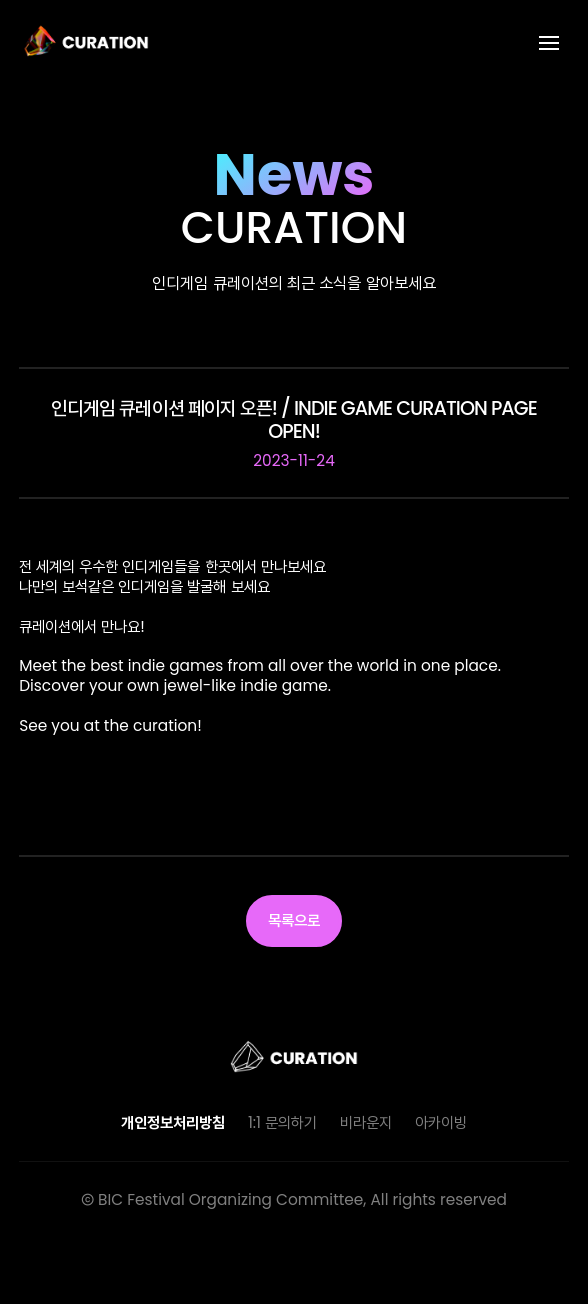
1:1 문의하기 (282, 1122)
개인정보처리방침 (173, 1122)
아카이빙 (441, 1122)
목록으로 (294, 920)
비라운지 (366, 1122)
